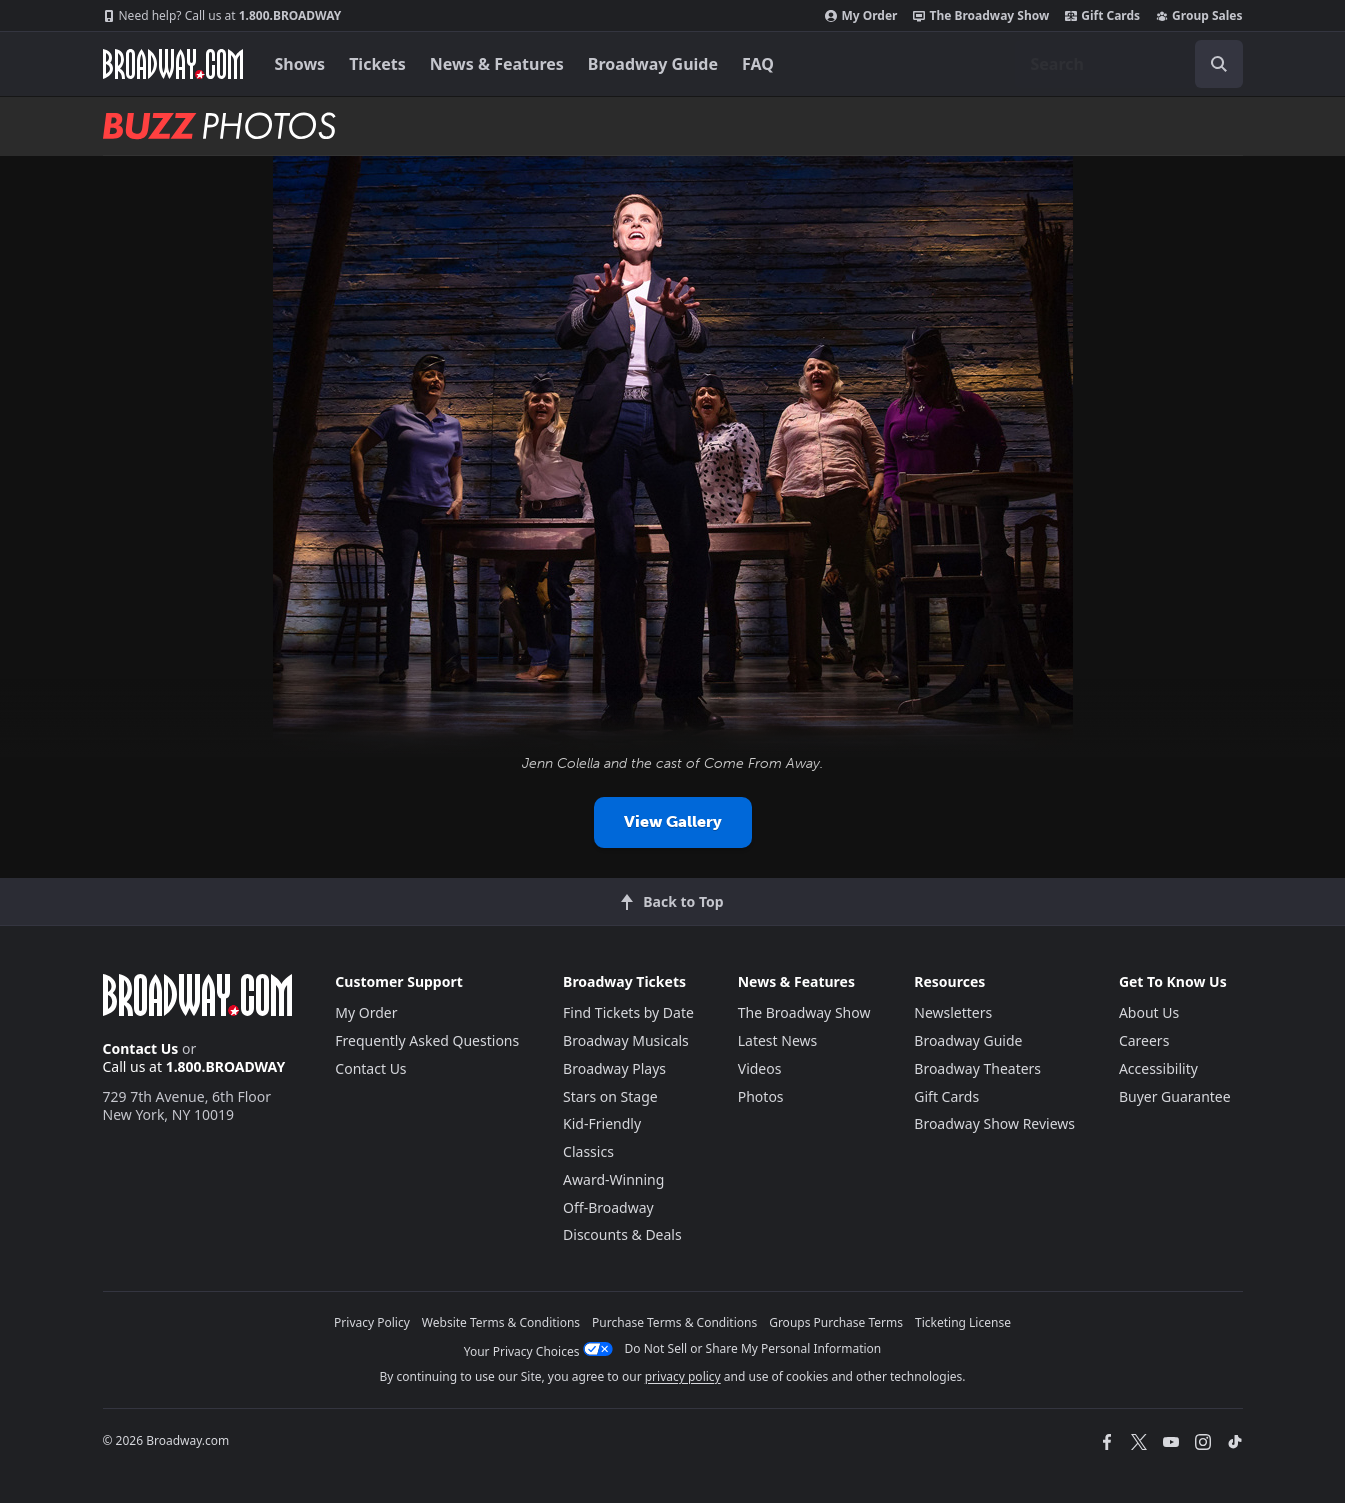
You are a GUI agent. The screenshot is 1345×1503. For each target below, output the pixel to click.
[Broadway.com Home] (173, 64)
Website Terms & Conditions (501, 1322)
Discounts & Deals (622, 1234)
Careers (1144, 1040)
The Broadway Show (981, 16)
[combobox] (1129, 64)
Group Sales (1199, 16)
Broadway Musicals (626, 1040)
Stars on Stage (610, 1096)
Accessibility (1158, 1068)
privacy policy (683, 1376)
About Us (1149, 1012)
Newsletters (953, 1012)
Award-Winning (613, 1179)
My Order (861, 16)
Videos (760, 1068)
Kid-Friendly (602, 1123)
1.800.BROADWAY (222, 16)
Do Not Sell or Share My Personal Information (753, 1348)
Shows (300, 64)
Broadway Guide (653, 64)
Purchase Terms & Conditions (674, 1322)
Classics (588, 1151)
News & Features (497, 64)
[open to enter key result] (1219, 64)
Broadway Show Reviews (994, 1123)
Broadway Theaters (977, 1068)
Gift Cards (1102, 16)
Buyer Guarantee (1175, 1096)
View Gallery (673, 821)
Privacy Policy (372, 1322)
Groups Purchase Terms (836, 1322)
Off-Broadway (608, 1207)
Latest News (778, 1040)
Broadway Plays (614, 1068)
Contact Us (141, 1048)
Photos (761, 1096)
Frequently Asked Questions (427, 1040)
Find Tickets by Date (628, 1012)
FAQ (758, 64)
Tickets (377, 64)
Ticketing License (963, 1322)
